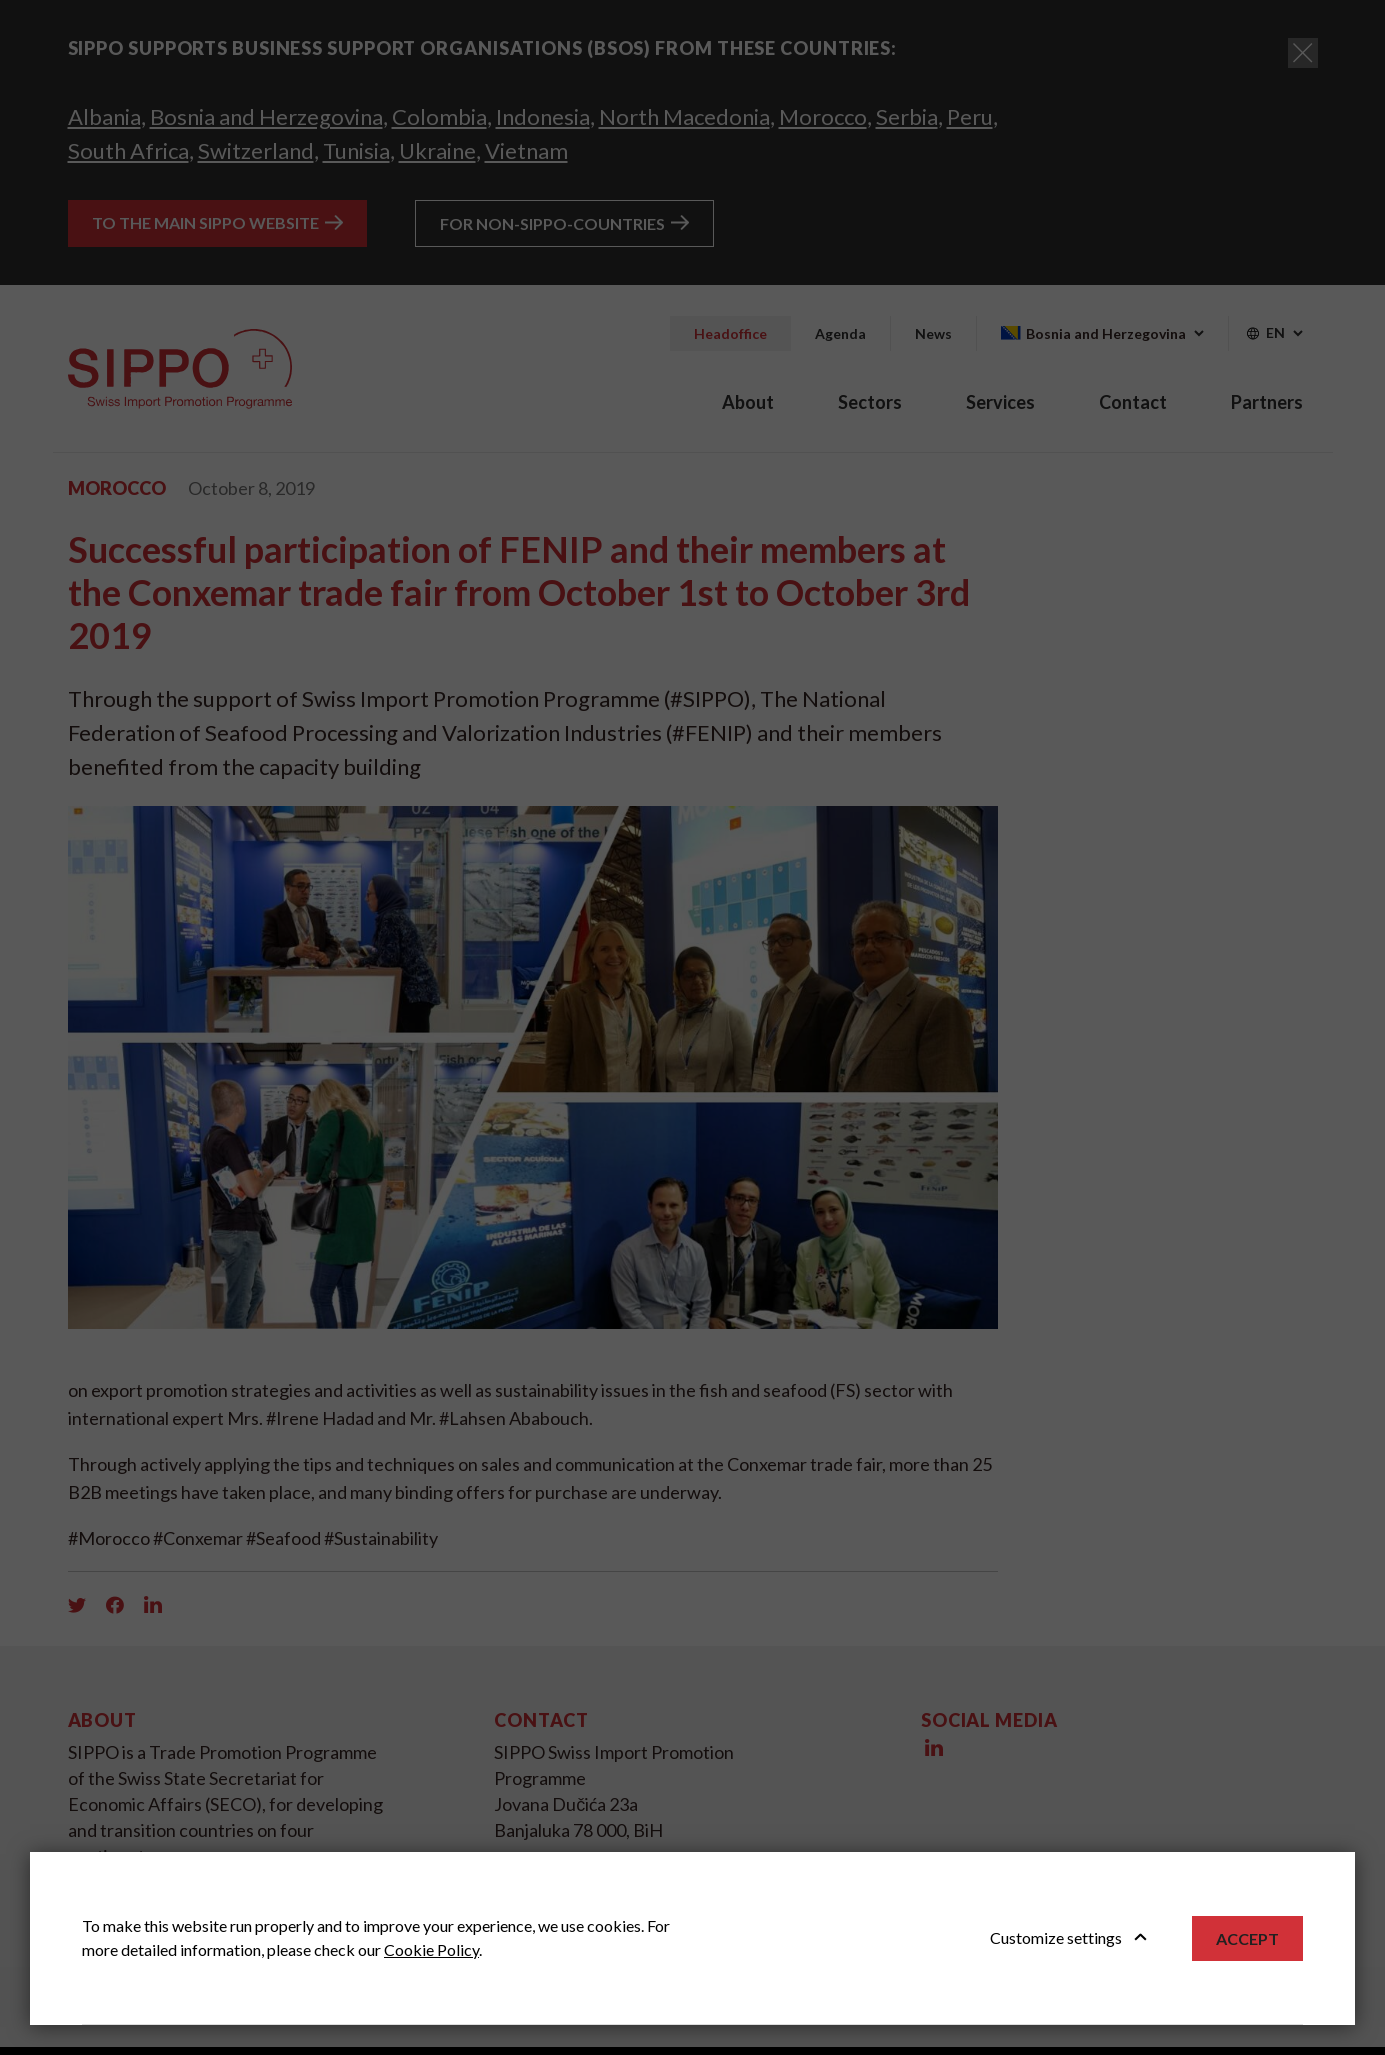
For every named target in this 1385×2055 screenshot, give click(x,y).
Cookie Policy (431, 1949)
